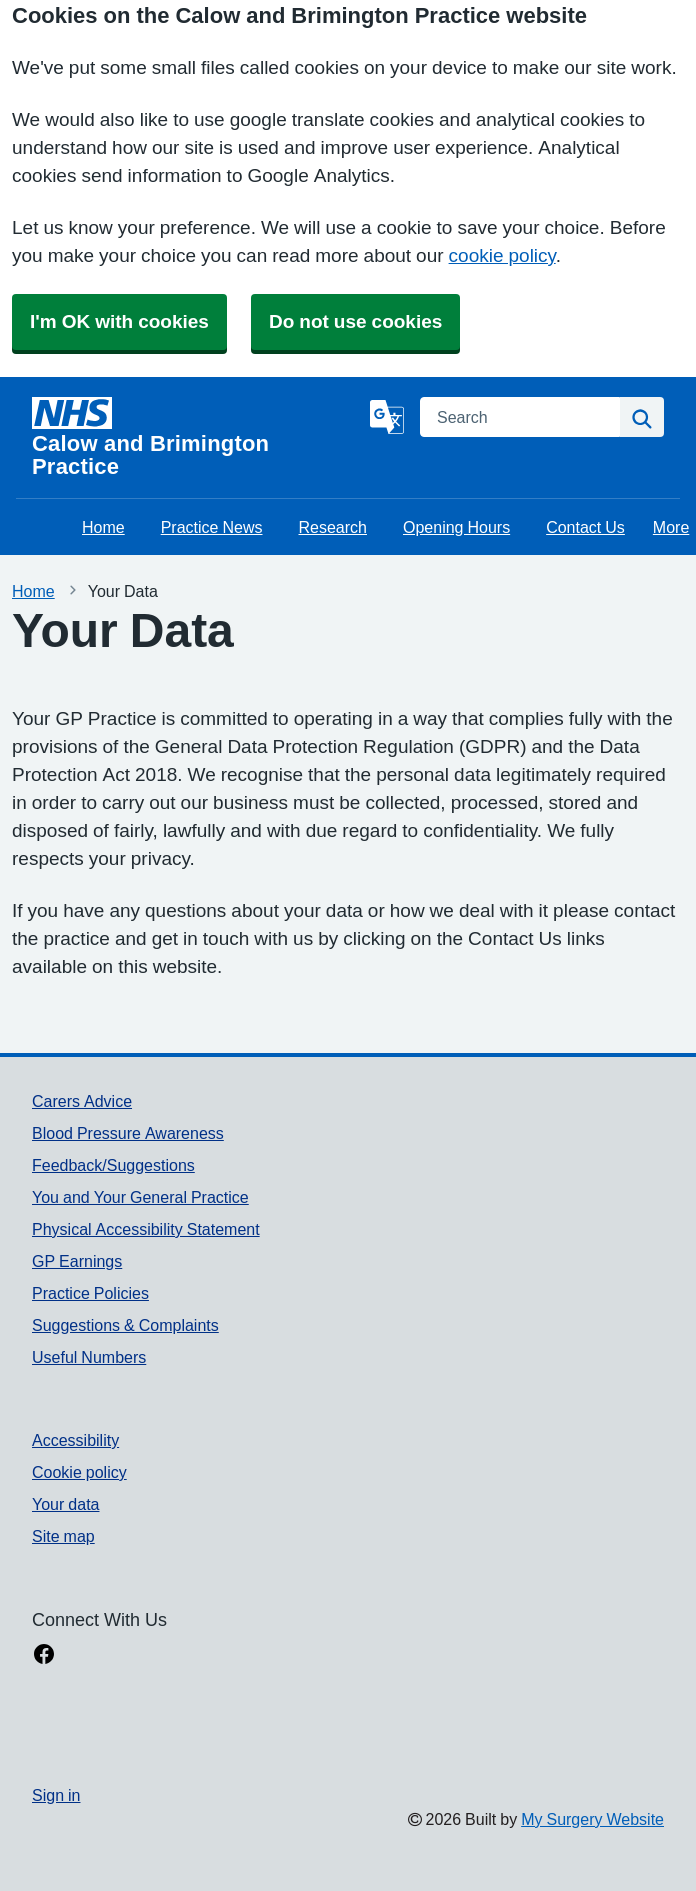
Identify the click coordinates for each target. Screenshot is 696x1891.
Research (333, 527)
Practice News (212, 527)
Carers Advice (82, 1101)
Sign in (56, 1795)
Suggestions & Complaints (125, 1325)
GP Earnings (77, 1261)
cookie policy (502, 255)
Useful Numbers (89, 1357)
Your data (65, 1504)
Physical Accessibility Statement (146, 1229)
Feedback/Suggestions (113, 1165)
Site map (63, 1536)
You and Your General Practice (140, 1197)
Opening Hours (456, 527)
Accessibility (75, 1440)
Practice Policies (90, 1293)
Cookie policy (79, 1472)
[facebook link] (44, 1656)
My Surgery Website (592, 1819)
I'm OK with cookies (119, 321)
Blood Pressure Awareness (128, 1133)
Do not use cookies (355, 321)
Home (103, 527)
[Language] (387, 417)
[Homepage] (197, 437)
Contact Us (585, 527)
